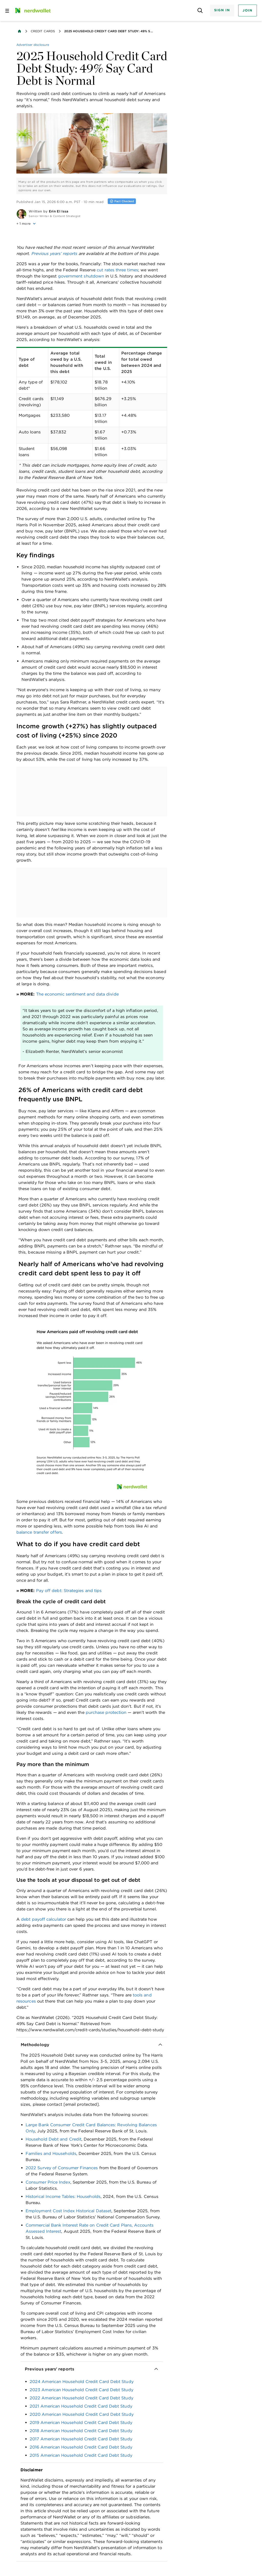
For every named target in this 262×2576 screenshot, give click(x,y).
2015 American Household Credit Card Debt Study (81, 2455)
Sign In (222, 10)
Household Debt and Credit (53, 2139)
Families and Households (51, 2153)
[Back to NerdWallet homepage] (19, 31)
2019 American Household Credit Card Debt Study (81, 2422)
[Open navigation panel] (7, 10)
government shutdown (81, 276)
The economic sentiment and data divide (77, 994)
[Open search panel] (200, 10)
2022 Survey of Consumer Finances (62, 2167)
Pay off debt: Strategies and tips (69, 1590)
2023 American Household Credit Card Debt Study (81, 2389)
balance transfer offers (39, 1532)
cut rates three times (117, 270)
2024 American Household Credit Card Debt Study (82, 2381)
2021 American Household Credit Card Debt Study (81, 2406)
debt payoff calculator (43, 1919)
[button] (91, 223)
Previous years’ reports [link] (55, 253)
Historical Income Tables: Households (63, 2196)
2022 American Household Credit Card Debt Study (81, 2398)
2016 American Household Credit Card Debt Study (81, 2447)
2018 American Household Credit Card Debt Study (81, 2430)
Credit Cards (43, 31)
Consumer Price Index (48, 2182)
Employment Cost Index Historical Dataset (68, 2210)
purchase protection (106, 1712)
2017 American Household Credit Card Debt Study (81, 2438)
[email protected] (81, 2104)
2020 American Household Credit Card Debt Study (82, 2414)
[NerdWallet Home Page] (32, 10)
